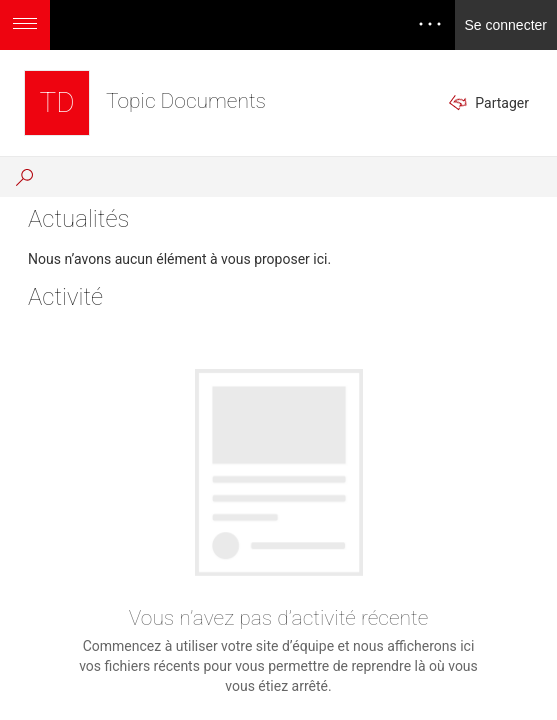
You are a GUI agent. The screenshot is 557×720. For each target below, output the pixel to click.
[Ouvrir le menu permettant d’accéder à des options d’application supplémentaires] (25, 25)
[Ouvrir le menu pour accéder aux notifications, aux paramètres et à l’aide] (430, 25)
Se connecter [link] (506, 25)
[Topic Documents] (57, 103)
